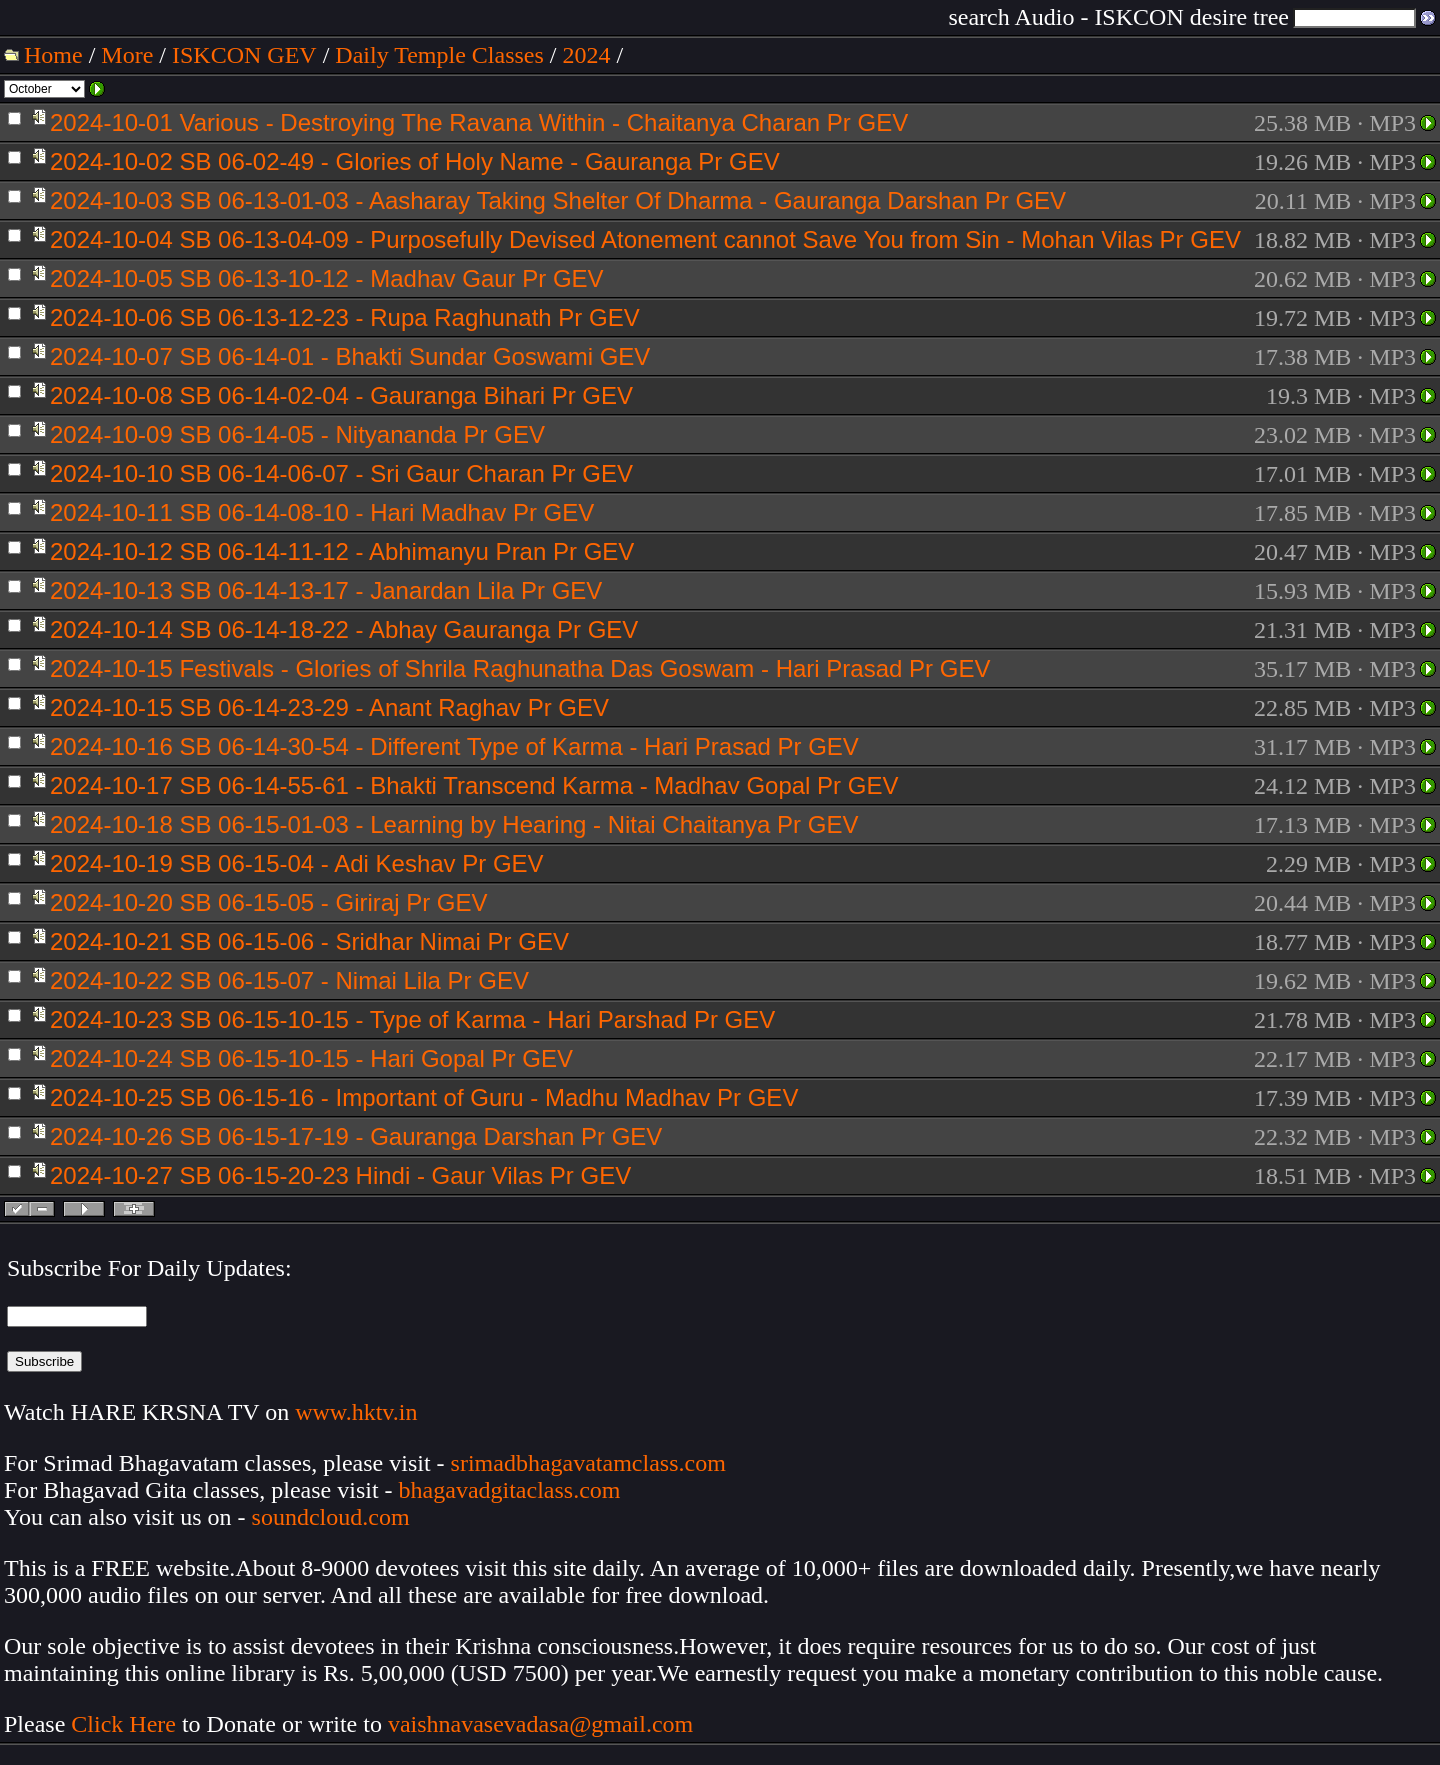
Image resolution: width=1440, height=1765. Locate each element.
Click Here (123, 1724)
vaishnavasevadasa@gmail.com (543, 1724)
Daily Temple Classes (439, 55)
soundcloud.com (331, 1517)
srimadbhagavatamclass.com (588, 1463)
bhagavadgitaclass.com (510, 1490)
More (127, 55)
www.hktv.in (356, 1412)
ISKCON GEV (244, 55)
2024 (587, 55)
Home (53, 55)
